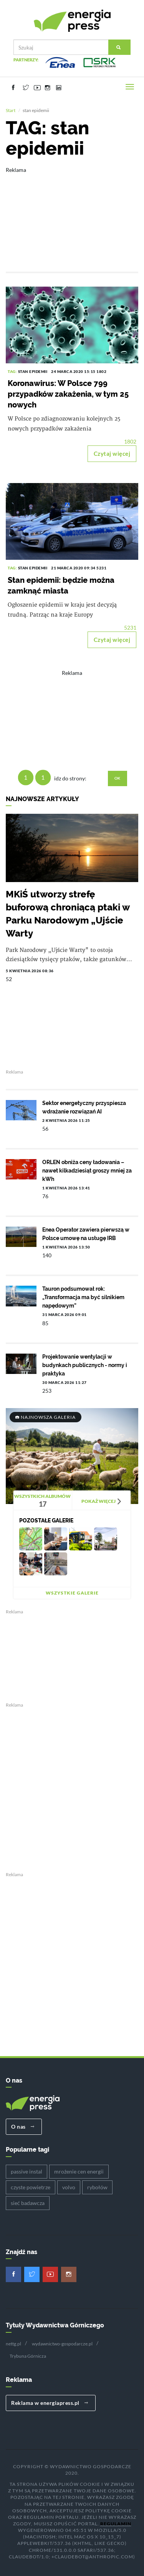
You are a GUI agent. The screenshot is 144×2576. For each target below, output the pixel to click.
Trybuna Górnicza (28, 2355)
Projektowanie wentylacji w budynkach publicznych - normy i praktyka (84, 1363)
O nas (23, 2125)
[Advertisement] (72, 213)
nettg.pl (13, 2343)
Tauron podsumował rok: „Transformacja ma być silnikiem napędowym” (83, 1296)
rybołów (97, 2186)
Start (10, 109)
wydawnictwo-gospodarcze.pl (62, 2343)
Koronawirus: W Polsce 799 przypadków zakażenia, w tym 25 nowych (68, 393)
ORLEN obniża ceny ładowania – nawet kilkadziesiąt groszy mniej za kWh (87, 1169)
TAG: (13, 370)
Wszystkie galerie (72, 1592)
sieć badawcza (28, 2201)
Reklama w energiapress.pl (49, 2402)
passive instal (26, 2170)
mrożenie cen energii (79, 2170)
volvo (68, 2186)
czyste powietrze (30, 2186)
